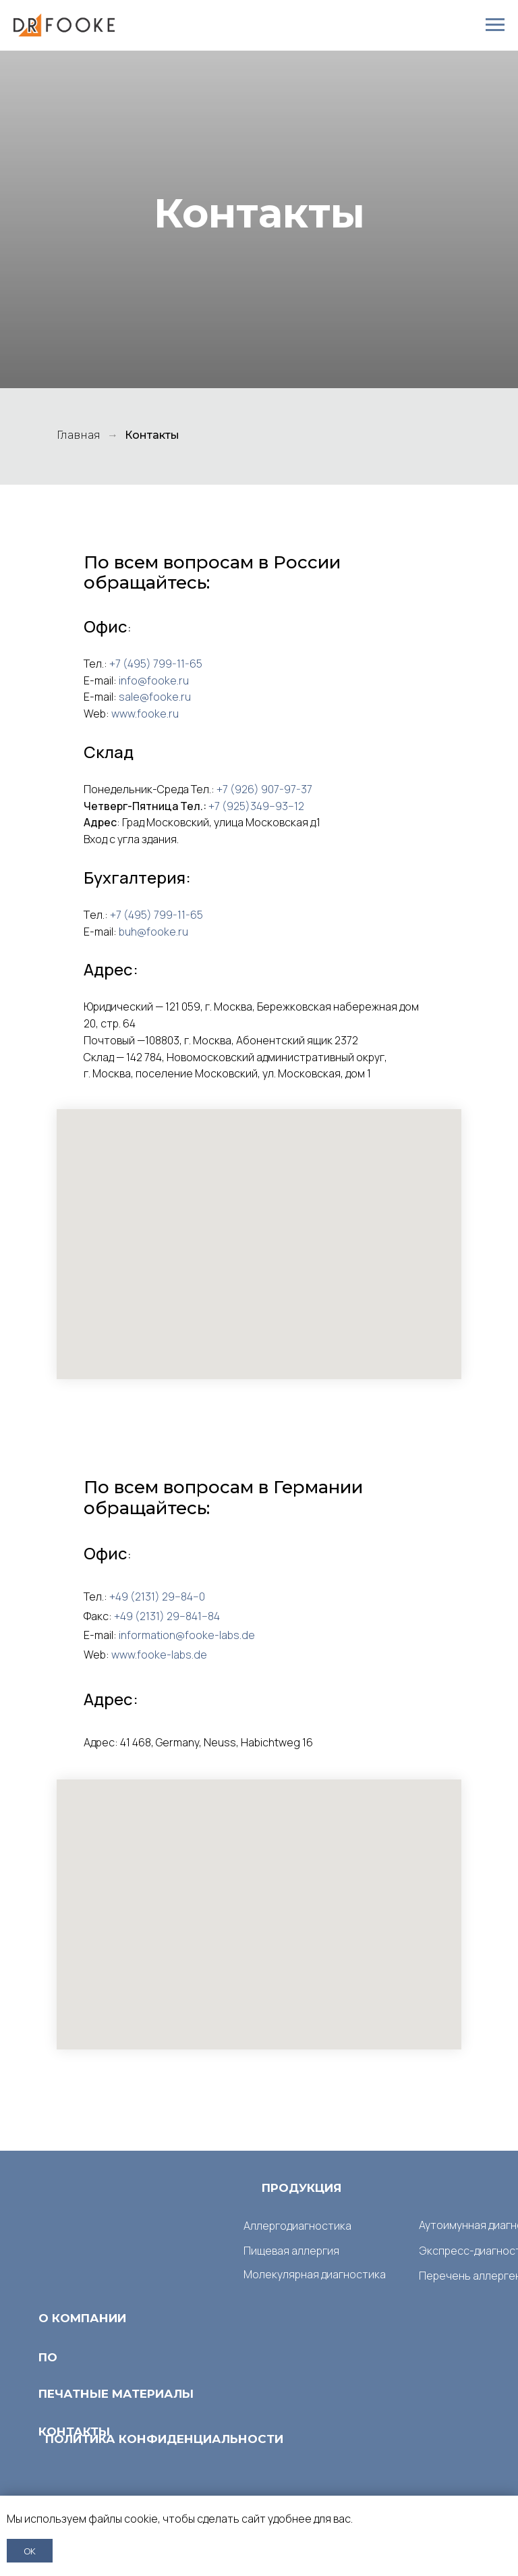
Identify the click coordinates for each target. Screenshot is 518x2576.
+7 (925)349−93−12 (256, 806)
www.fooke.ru (145, 713)
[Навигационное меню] (495, 25)
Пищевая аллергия (291, 2250)
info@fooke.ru (154, 680)
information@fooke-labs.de (187, 1635)
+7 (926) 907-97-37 (264, 789)
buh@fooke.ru (153, 931)
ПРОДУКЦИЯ (302, 2188)
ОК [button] (30, 2551)
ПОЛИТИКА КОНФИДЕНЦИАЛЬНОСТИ (164, 2439)
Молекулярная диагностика (314, 2274)
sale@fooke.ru (155, 696)
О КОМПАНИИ (82, 2318)
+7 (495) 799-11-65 (155, 663)
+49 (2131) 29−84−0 (157, 1596)
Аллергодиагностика (297, 2225)
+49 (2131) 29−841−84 (167, 1616)
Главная (78, 435)
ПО (47, 2357)
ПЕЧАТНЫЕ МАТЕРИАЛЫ (116, 2393)
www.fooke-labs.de (159, 1654)
